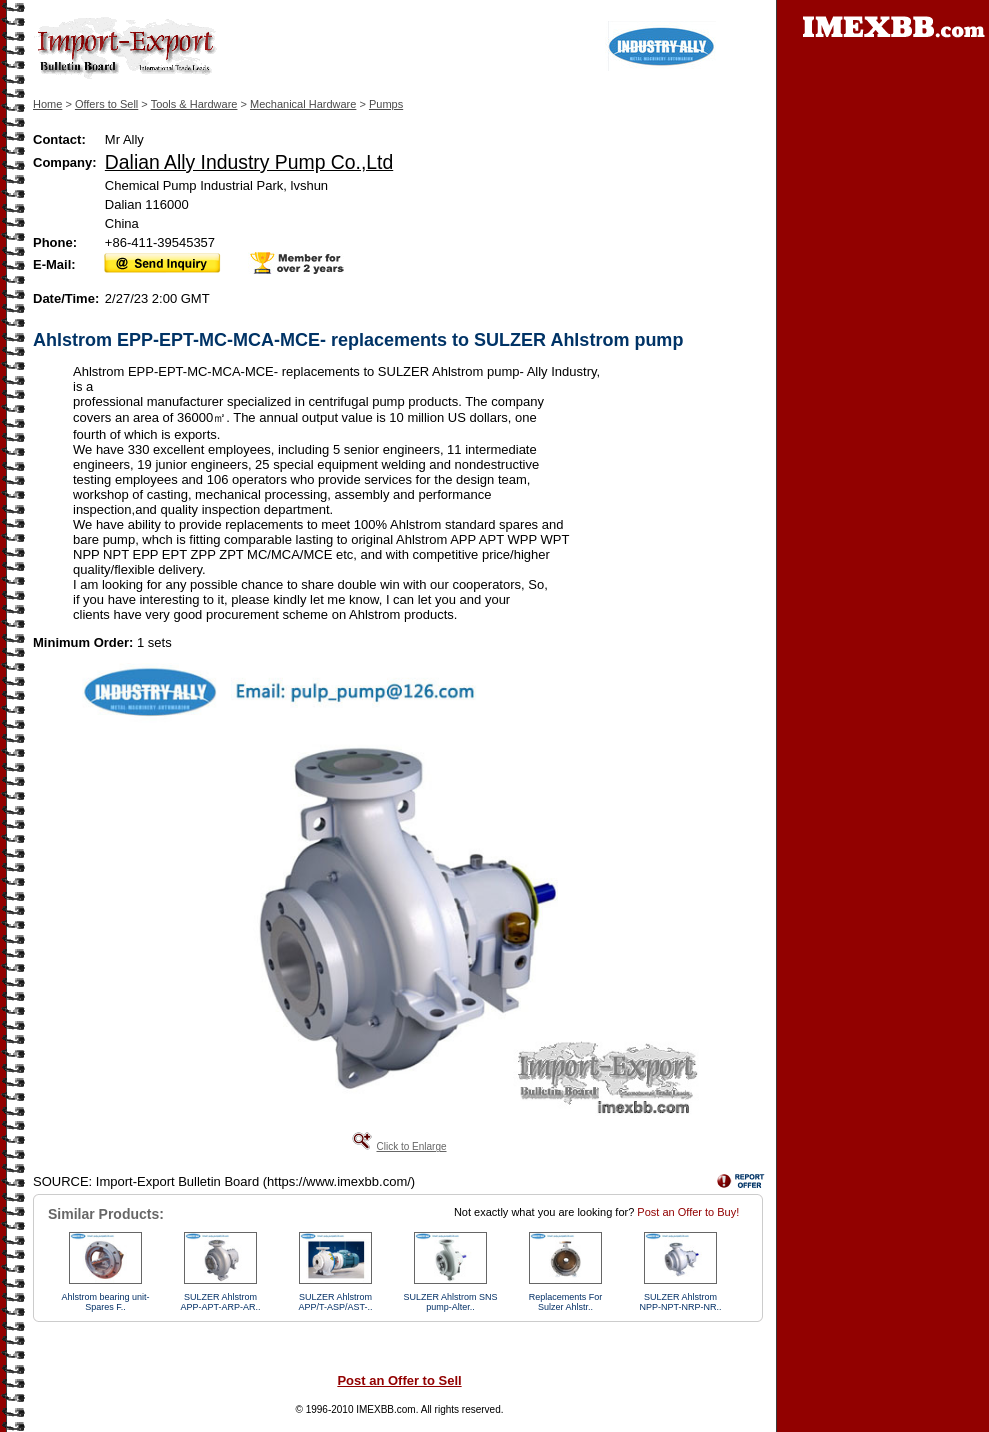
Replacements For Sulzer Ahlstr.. (566, 1302)
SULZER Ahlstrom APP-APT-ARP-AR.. (220, 1302)
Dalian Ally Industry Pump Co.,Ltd (249, 162)
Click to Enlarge (411, 1146)
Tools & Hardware (194, 104)
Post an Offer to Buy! (688, 1212)
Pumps (386, 104)
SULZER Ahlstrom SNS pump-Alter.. (450, 1302)
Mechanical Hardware (303, 104)
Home (47, 104)
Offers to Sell (106, 104)
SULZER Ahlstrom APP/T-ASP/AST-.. (335, 1302)
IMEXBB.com (385, 1409)
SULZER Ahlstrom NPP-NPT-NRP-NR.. (680, 1302)
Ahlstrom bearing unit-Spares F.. (105, 1302)
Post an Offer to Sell (399, 1380)
